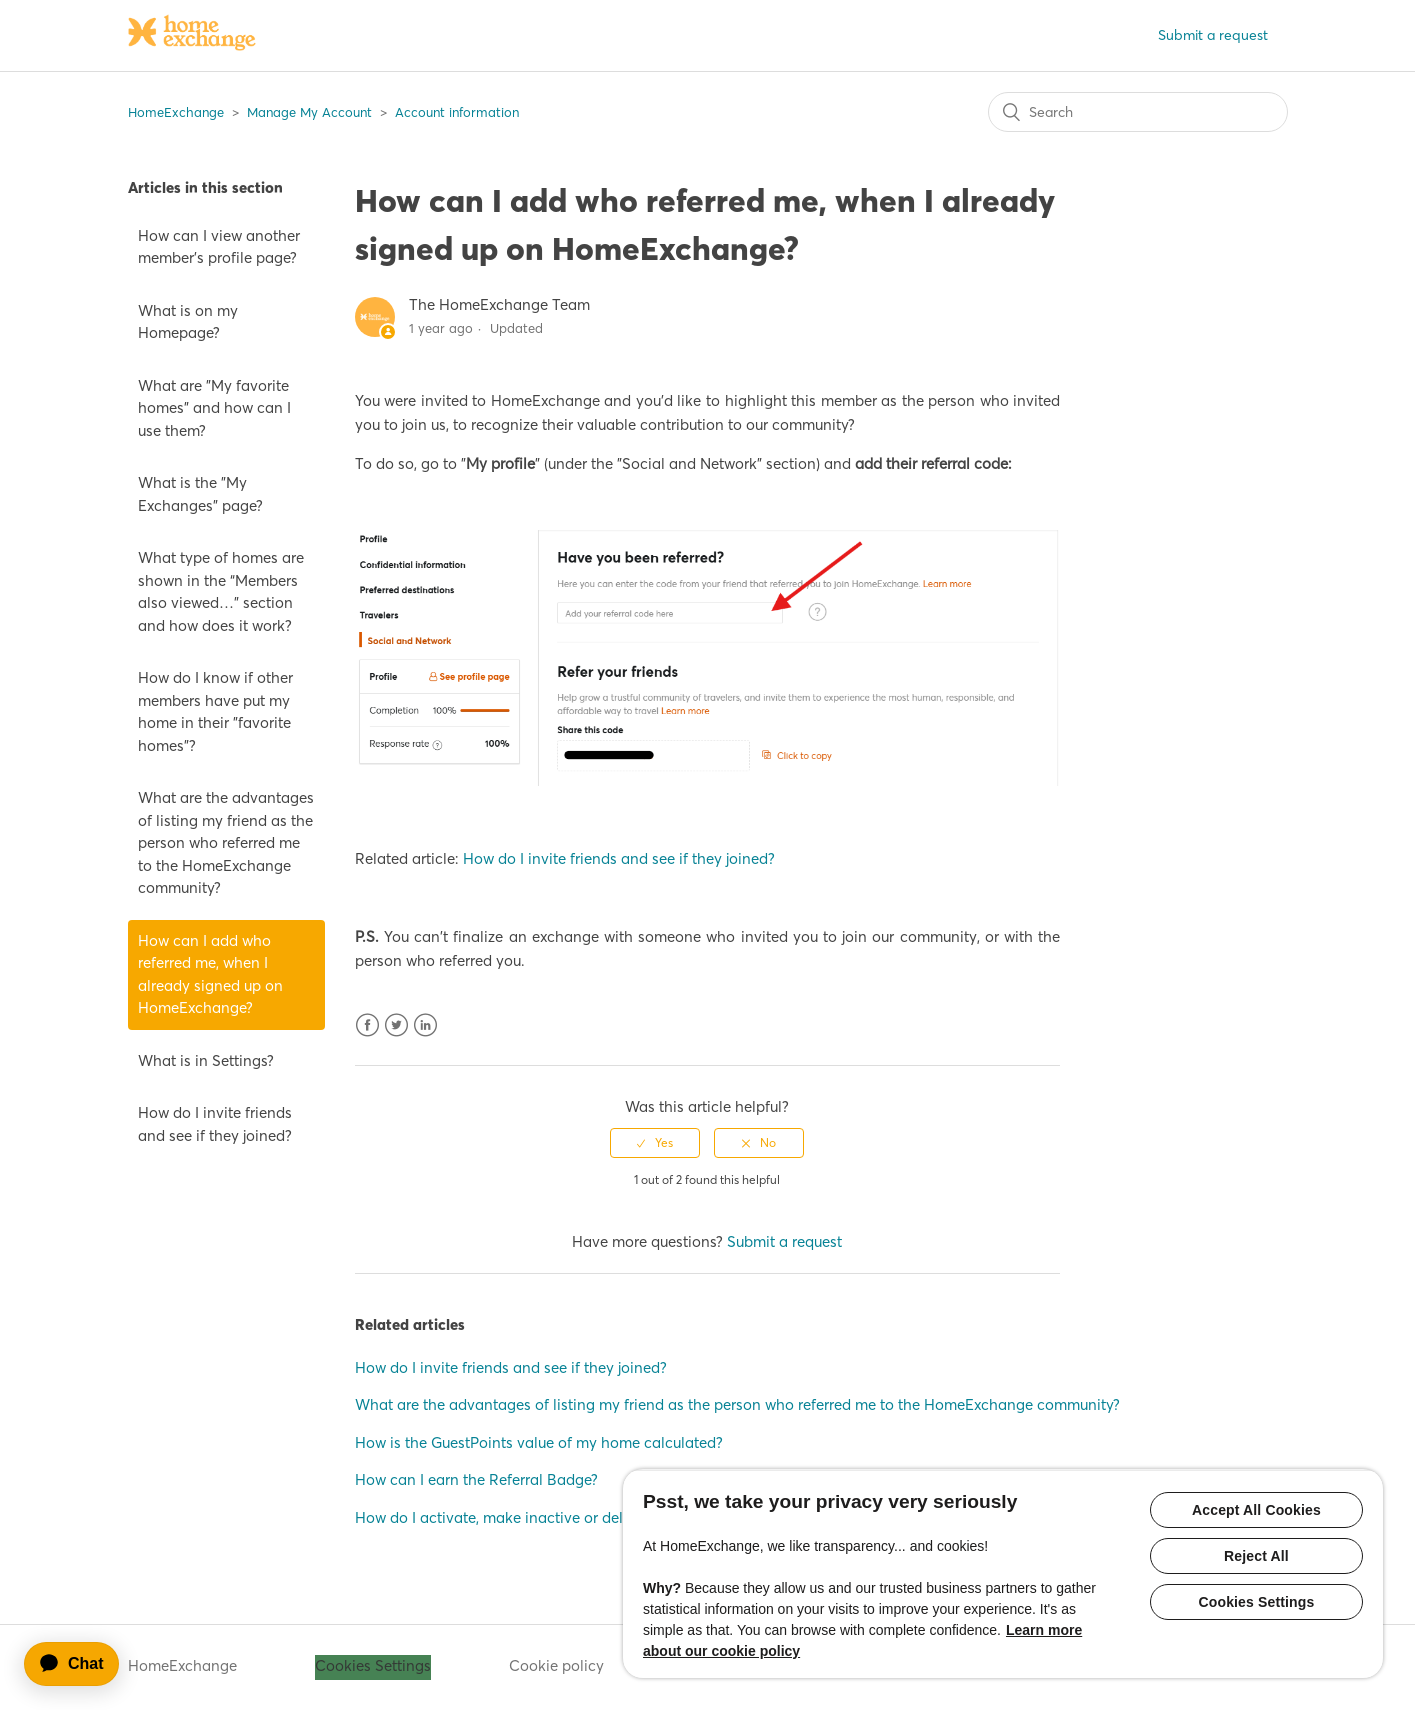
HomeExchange (176, 112)
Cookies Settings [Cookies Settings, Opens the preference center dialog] (1257, 1602)
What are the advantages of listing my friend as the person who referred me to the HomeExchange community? (226, 842)
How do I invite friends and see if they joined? (215, 1124)
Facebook (367, 1025)
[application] (81, 1664)
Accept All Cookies (1256, 1510)
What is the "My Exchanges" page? (200, 494)
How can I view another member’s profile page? (219, 247)
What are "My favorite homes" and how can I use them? (214, 408)
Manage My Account (309, 112)
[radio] (655, 1143)
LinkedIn (425, 1025)
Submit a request (1213, 35)
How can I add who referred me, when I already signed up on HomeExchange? (210, 974)
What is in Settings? (206, 1060)
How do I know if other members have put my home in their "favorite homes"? (215, 711)
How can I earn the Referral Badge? (476, 1479)
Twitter (396, 1025)
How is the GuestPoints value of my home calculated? (539, 1442)
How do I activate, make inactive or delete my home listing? (559, 1517)
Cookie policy (556, 1665)
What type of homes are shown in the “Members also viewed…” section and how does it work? (221, 591)
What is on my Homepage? (188, 322)
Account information (457, 112)
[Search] (1138, 112)
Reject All (1256, 1556)
